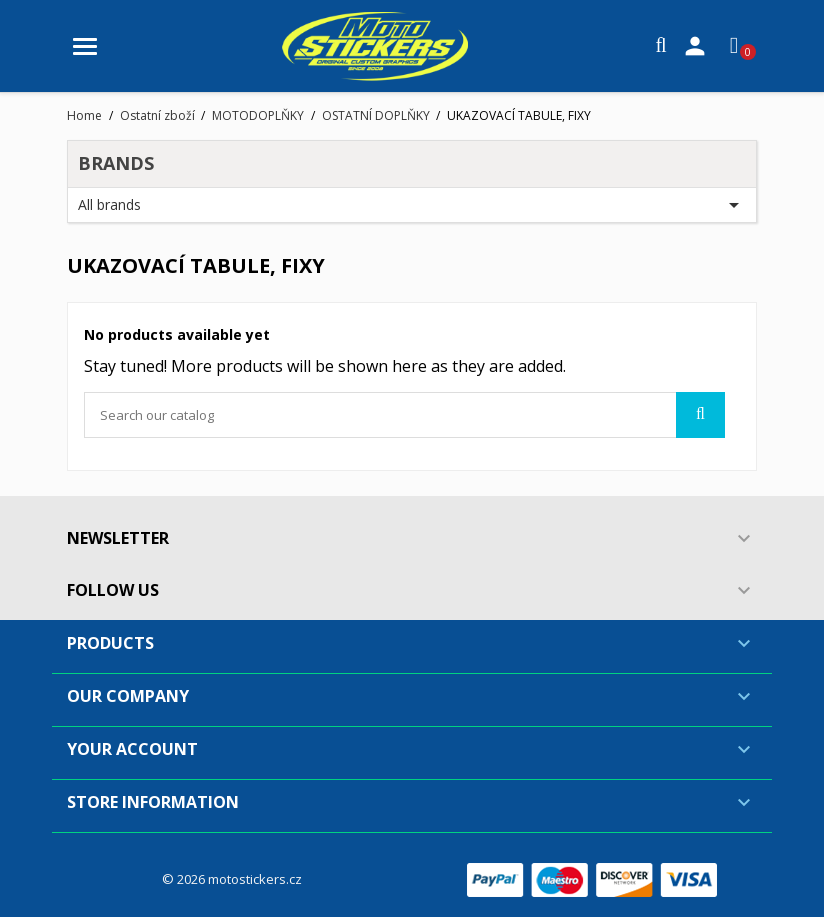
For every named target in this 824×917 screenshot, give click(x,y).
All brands (412, 205)
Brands (116, 163)
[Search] (404, 415)
